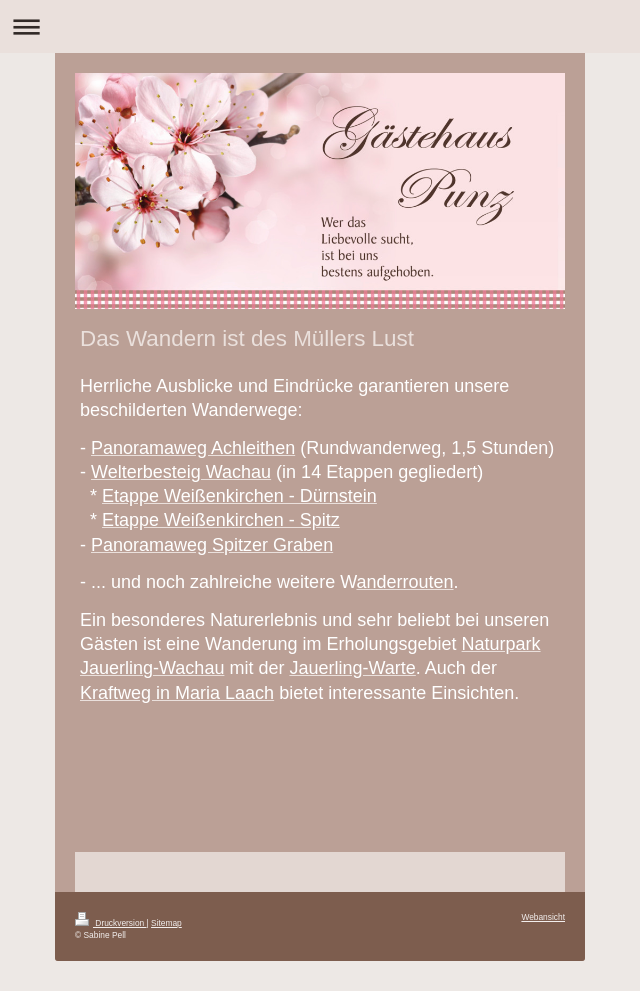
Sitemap (166, 923)
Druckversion (111, 923)
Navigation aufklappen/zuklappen (320, 26)
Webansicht (543, 917)
